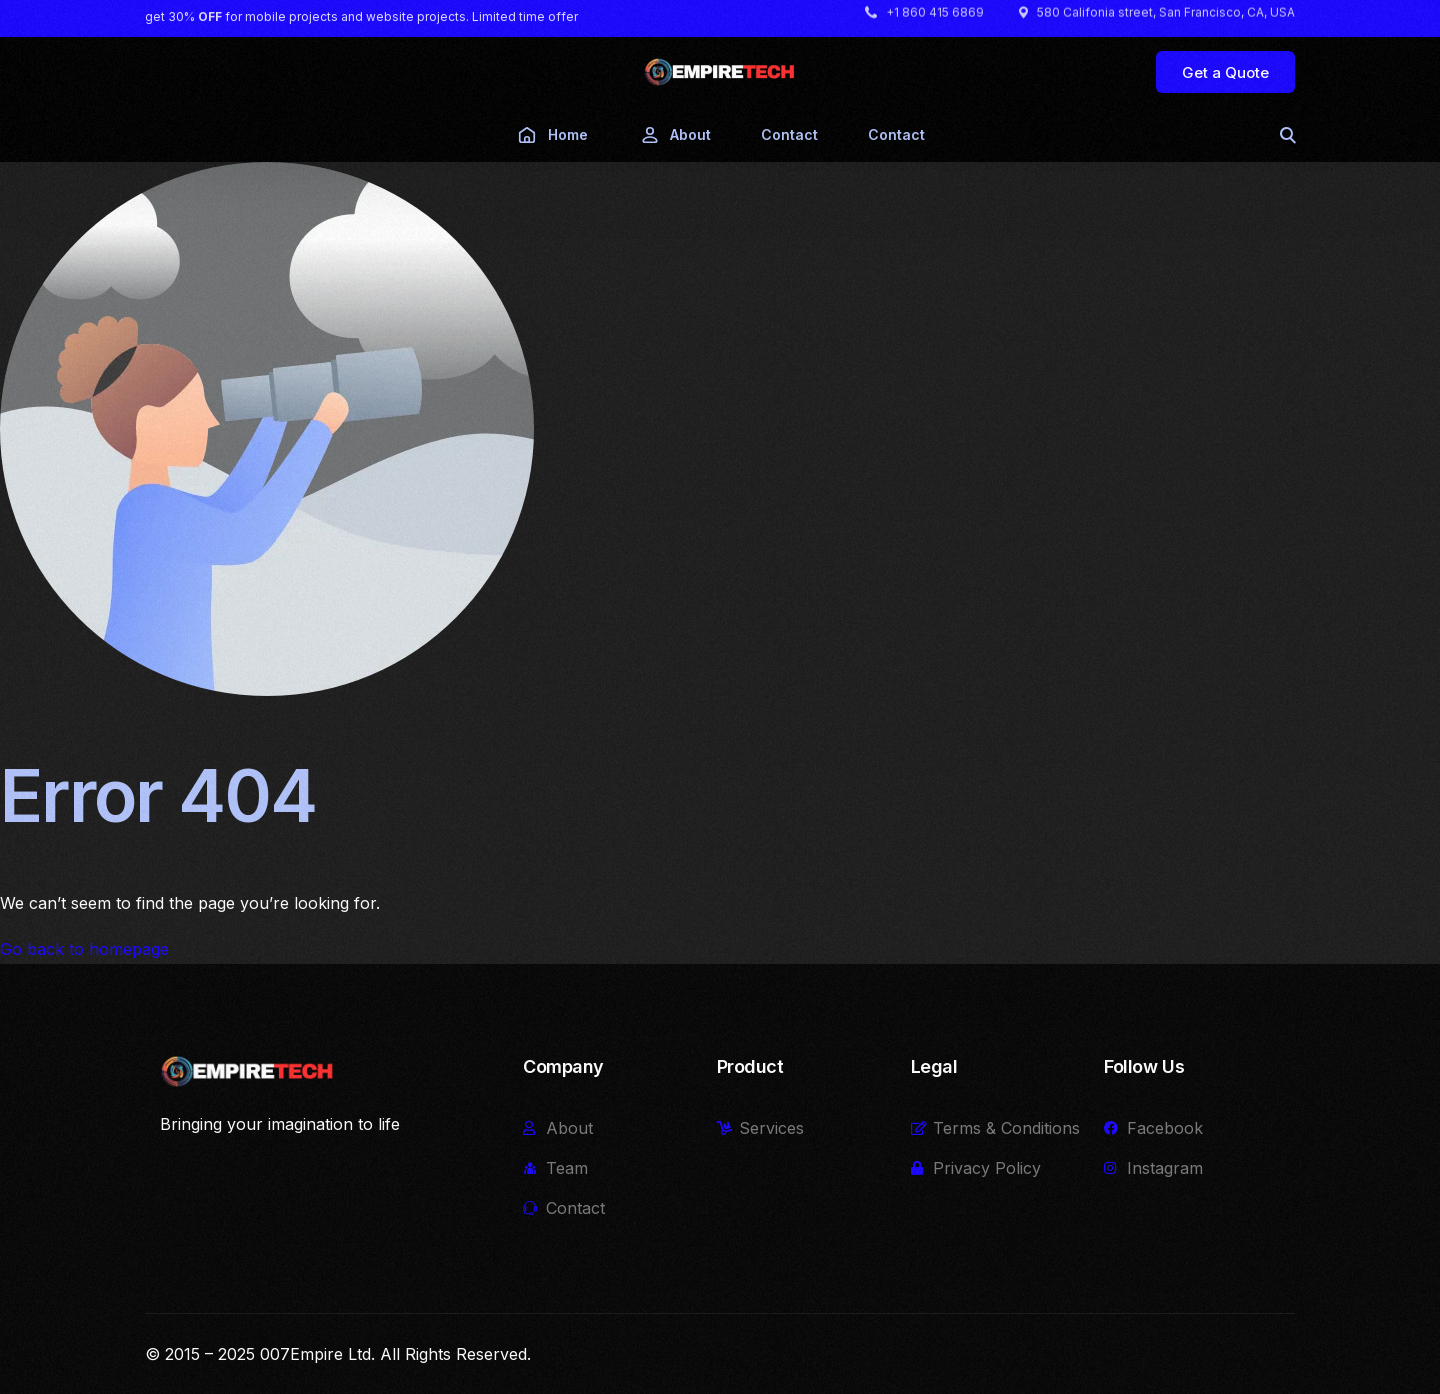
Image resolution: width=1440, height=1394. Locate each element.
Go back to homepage (84, 949)
